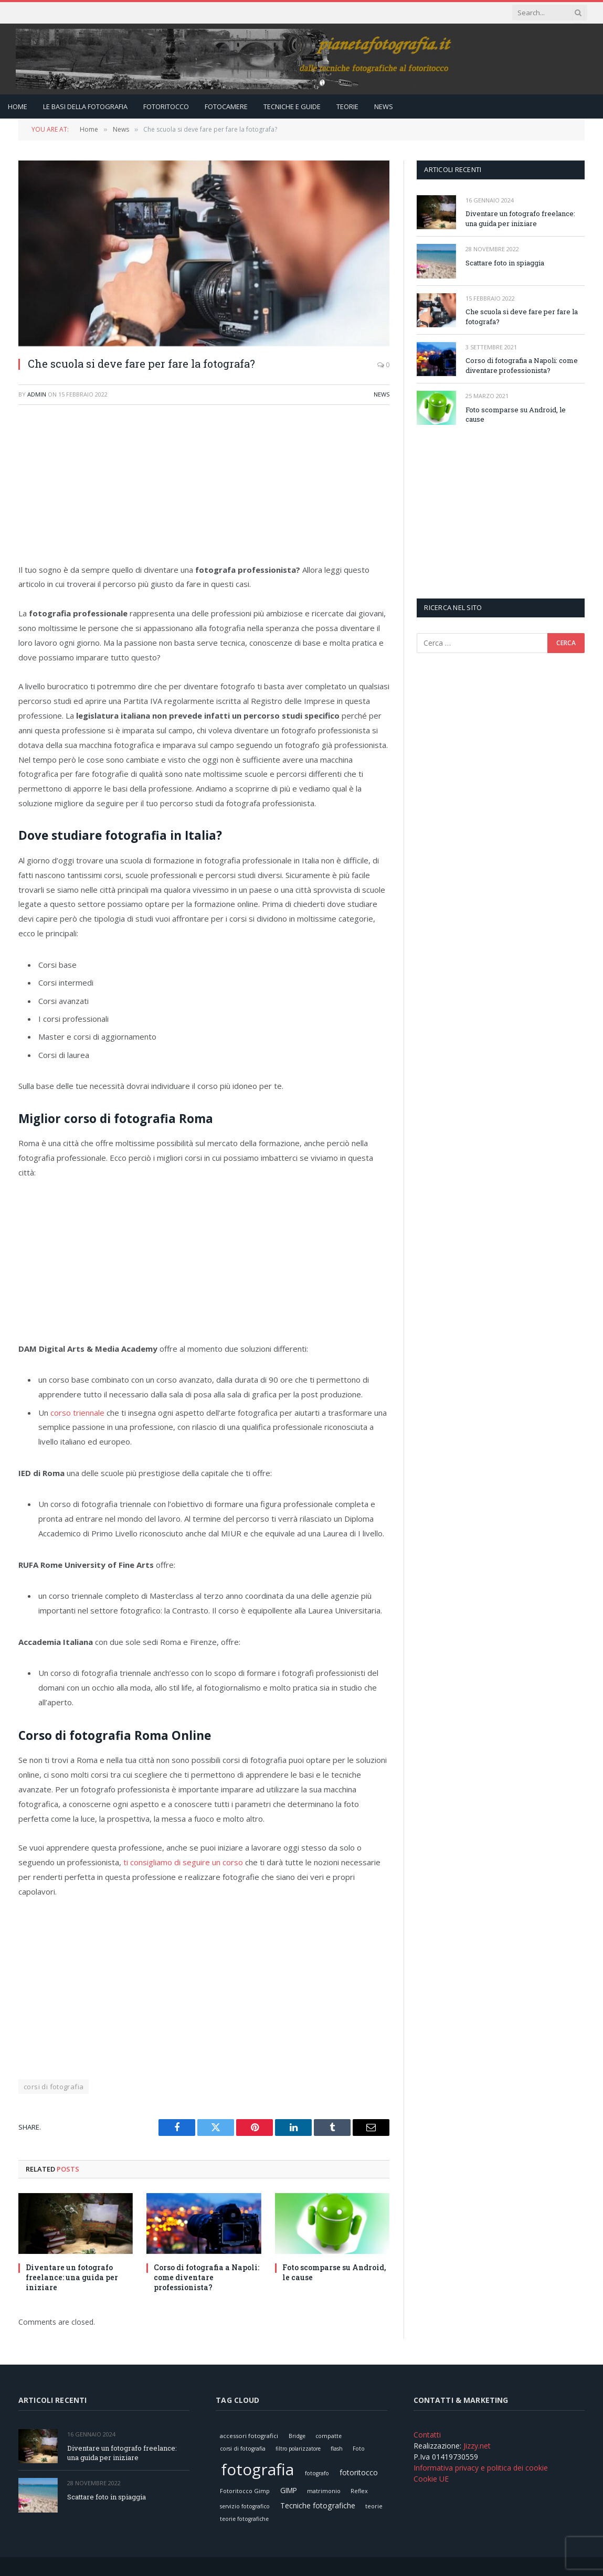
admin (36, 394)
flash (337, 2448)
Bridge (297, 2436)
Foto (359, 2448)
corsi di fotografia (53, 2086)
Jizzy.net (477, 2446)
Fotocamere (226, 106)
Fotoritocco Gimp (245, 2491)
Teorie (347, 106)
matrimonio (324, 2491)
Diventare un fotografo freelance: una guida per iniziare (72, 2277)
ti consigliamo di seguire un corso (183, 1862)
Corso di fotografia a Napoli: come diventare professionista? (206, 2277)
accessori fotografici (249, 2436)
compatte (328, 2436)
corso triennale (77, 1412)
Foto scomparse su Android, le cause (334, 2272)
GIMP (288, 2490)
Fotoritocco (166, 106)
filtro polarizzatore (298, 2448)
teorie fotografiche (244, 2518)
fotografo (317, 2473)
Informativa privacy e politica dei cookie (481, 2468)
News (383, 106)
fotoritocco (359, 2472)
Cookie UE (431, 2479)
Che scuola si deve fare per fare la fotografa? (522, 316)
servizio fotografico (245, 2506)
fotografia (257, 2469)
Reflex (359, 2491)
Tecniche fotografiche (317, 2505)
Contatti (427, 2435)
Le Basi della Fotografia (85, 106)
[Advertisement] (203, 489)
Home (17, 106)
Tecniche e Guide (292, 106)
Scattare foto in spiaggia (505, 263)
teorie (374, 2506)
